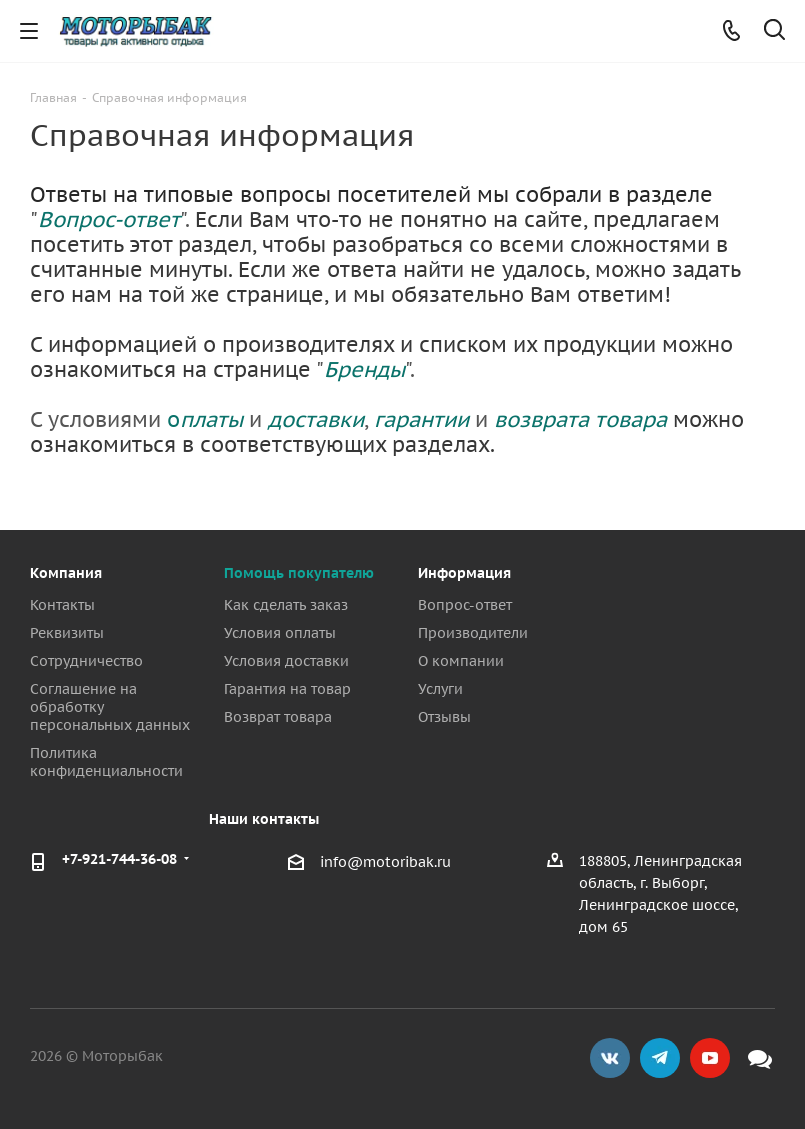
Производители (473, 633)
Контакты (62, 605)
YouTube (710, 1058)
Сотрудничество (86, 661)
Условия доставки (286, 661)
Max (760, 1058)
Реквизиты (67, 633)
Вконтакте (610, 1058)
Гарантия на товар (287, 689)
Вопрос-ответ (465, 605)
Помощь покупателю (299, 573)
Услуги (440, 689)
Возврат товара (278, 717)
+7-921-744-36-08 (119, 859)
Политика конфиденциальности (106, 762)
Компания (66, 573)
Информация (464, 573)
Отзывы (444, 717)
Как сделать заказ (286, 605)
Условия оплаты (280, 633)
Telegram (660, 1058)
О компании (461, 661)
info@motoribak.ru (385, 862)
